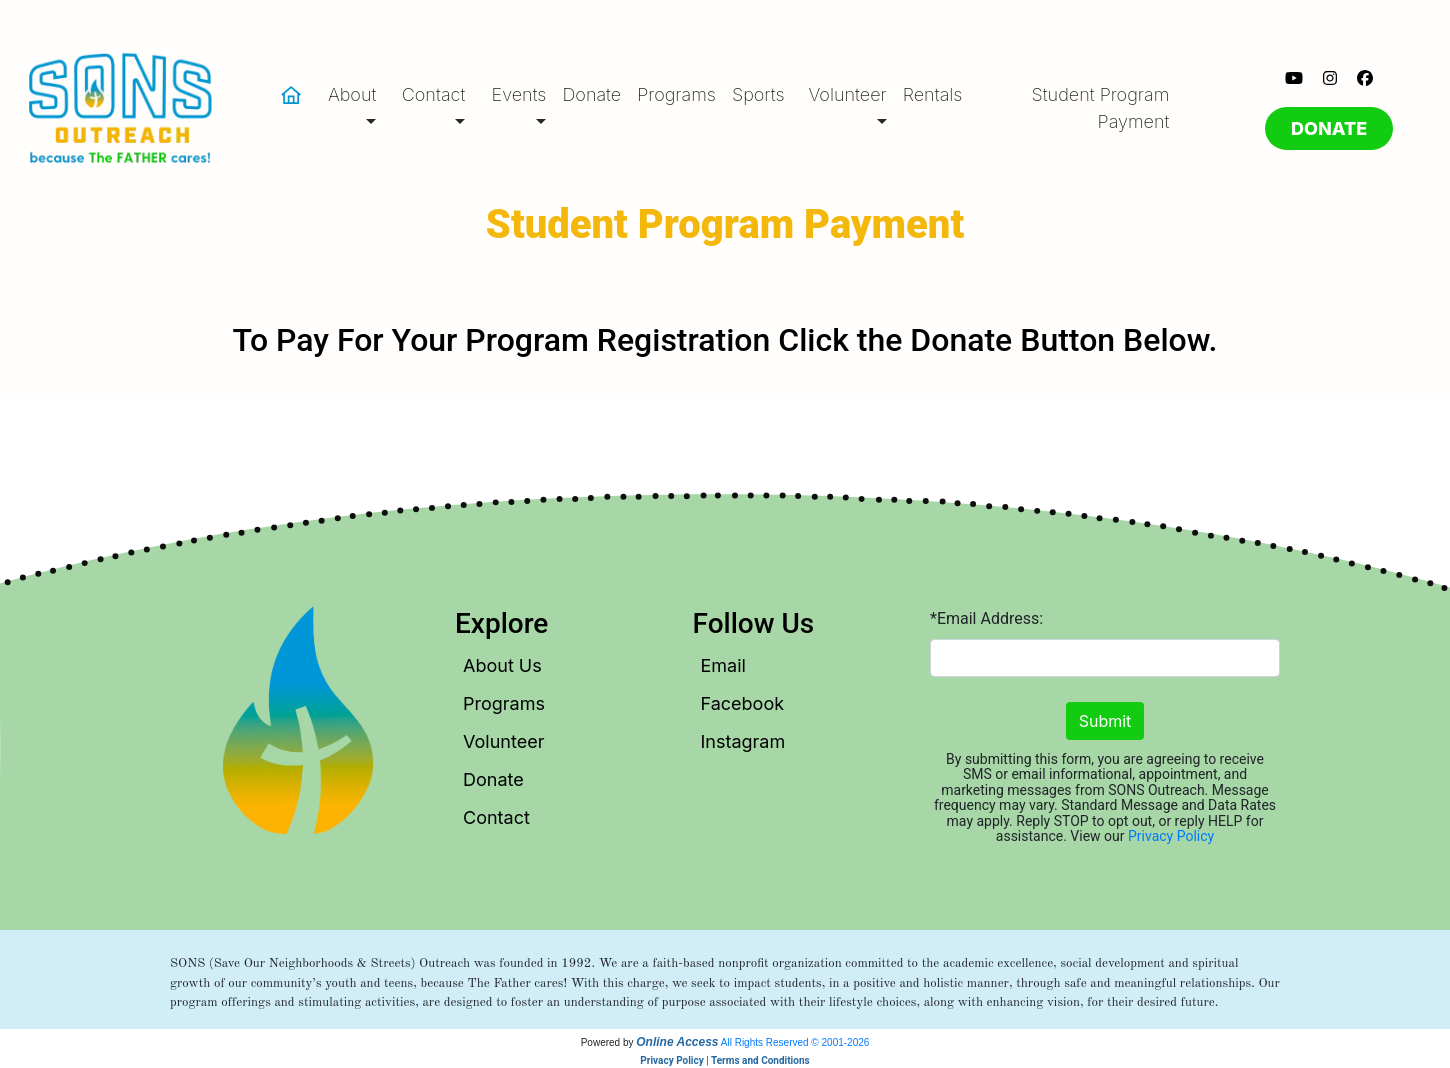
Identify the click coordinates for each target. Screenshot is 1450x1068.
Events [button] (519, 94)
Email (723, 665)
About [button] (352, 94)
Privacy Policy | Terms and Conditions (724, 1060)
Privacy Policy (1171, 836)
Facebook (743, 703)
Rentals (933, 94)
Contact (496, 817)
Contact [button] (434, 94)
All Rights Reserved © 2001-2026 (795, 1042)
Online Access (677, 1042)
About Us (502, 665)
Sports (758, 94)
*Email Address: (986, 618)
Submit (1105, 721)
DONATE (1329, 128)
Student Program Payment (1101, 108)
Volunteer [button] (847, 94)
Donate (591, 94)
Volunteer (503, 741)
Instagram (743, 741)
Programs (676, 94)
